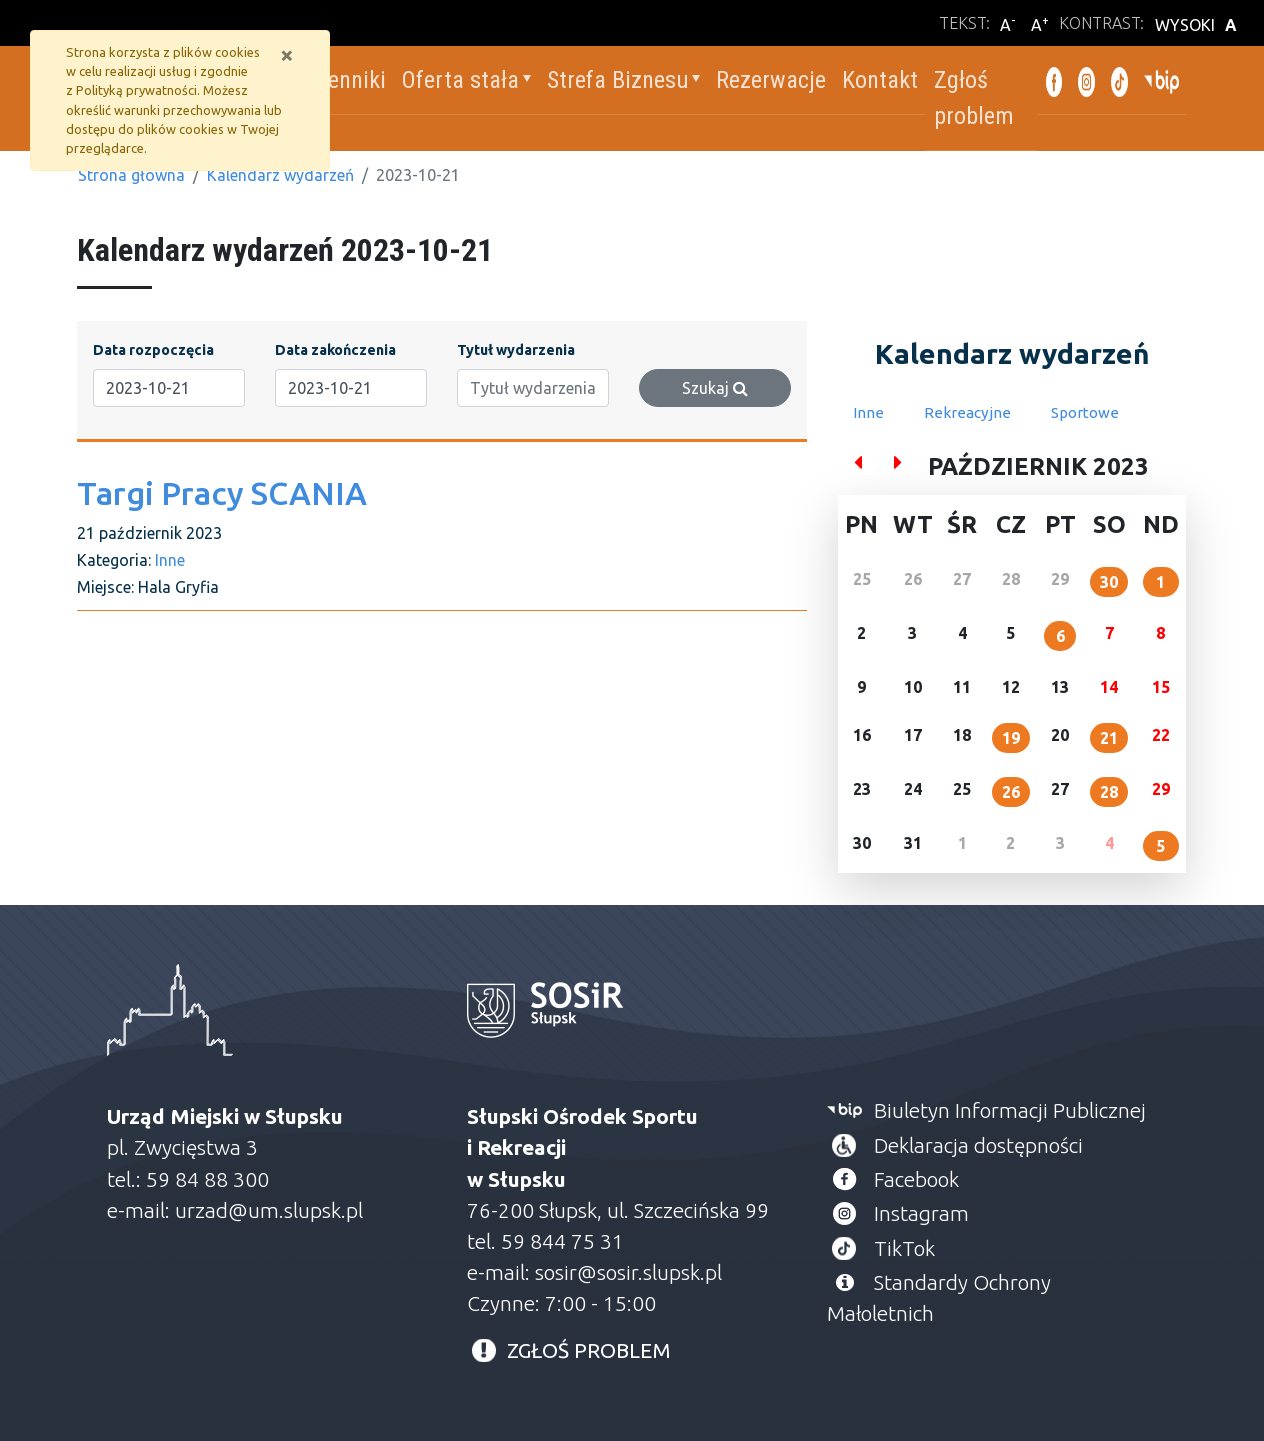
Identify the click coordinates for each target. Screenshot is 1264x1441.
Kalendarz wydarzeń (280, 175)
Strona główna (131, 175)
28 (1109, 792)
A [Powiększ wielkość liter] (1040, 24)
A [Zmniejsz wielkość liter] (1007, 24)
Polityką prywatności (136, 90)
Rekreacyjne (967, 412)
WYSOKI (1199, 25)
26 (1011, 792)
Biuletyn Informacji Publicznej (1010, 1110)
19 (1011, 738)
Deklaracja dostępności (978, 1145)
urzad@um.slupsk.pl (269, 1210)
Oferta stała (456, 80)
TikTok (904, 1248)
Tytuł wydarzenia (516, 350)
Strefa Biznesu (614, 80)
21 (1109, 738)
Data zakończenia (335, 350)
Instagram (921, 1213)
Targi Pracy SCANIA (222, 493)
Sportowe (1085, 412)
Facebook (916, 1179)
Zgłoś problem (971, 98)
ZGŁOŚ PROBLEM (589, 1350)
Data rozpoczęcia (153, 350)
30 (1109, 582)
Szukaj (715, 388)
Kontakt (877, 80)
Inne (170, 560)
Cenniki (346, 80)
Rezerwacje (768, 80)
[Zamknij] (287, 55)
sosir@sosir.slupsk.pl (631, 1272)
